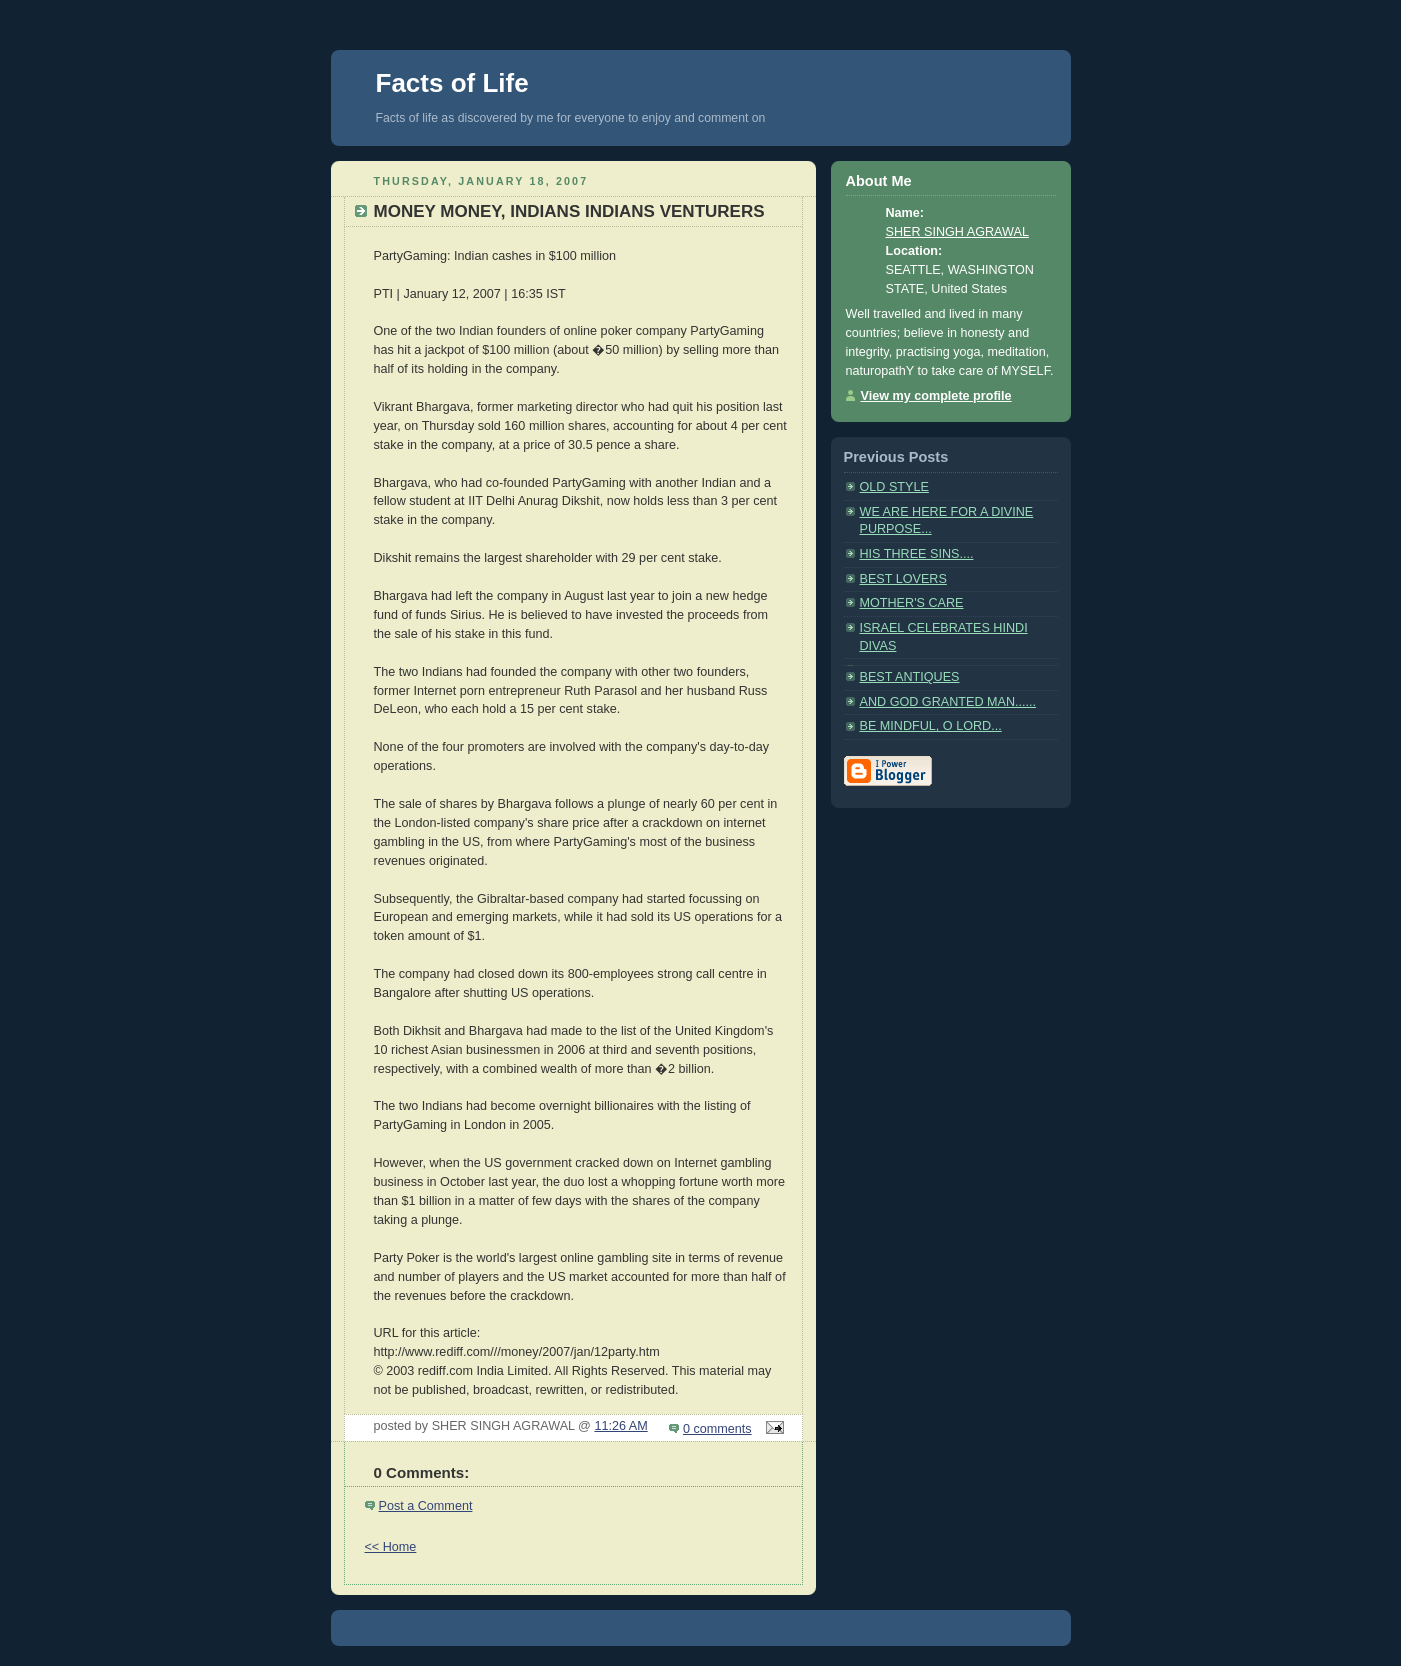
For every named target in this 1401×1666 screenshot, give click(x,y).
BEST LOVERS (903, 579)
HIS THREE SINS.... (917, 554)
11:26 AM (620, 1426)
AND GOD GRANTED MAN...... (948, 702)
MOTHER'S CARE (912, 603)
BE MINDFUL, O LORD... (931, 726)
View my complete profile (936, 396)
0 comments (717, 1429)
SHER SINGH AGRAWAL (957, 232)
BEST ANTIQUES (910, 677)
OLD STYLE (894, 487)
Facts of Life (452, 83)
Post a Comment (426, 1506)
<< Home (391, 1547)
